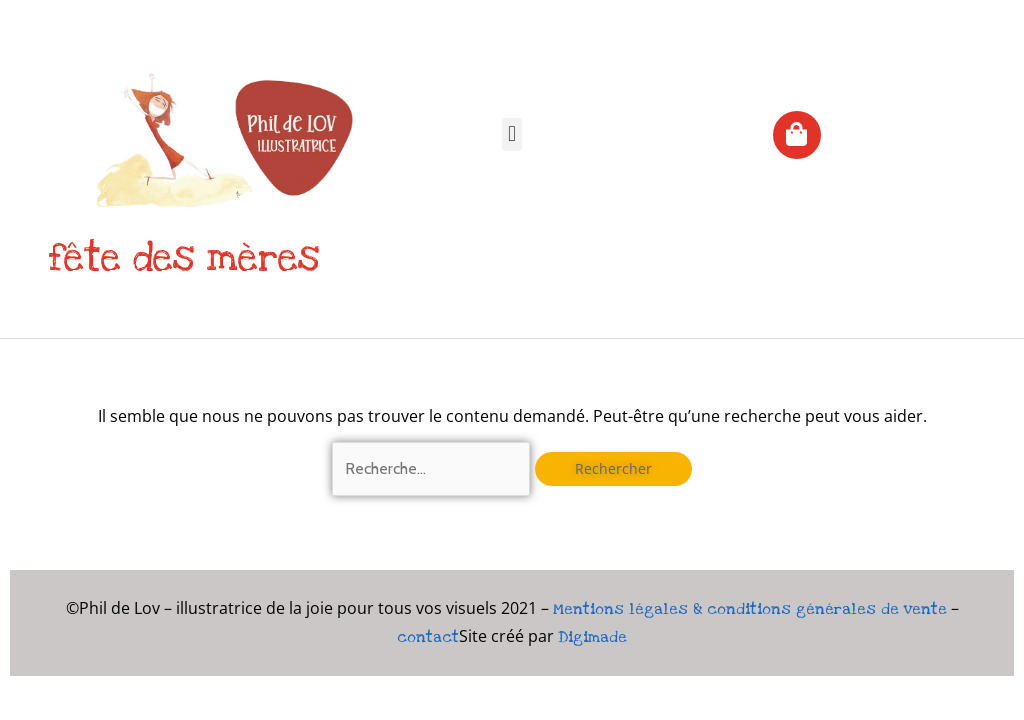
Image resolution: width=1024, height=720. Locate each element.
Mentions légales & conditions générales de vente (750, 609)
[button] (511, 134)
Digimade (592, 637)
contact (428, 637)
